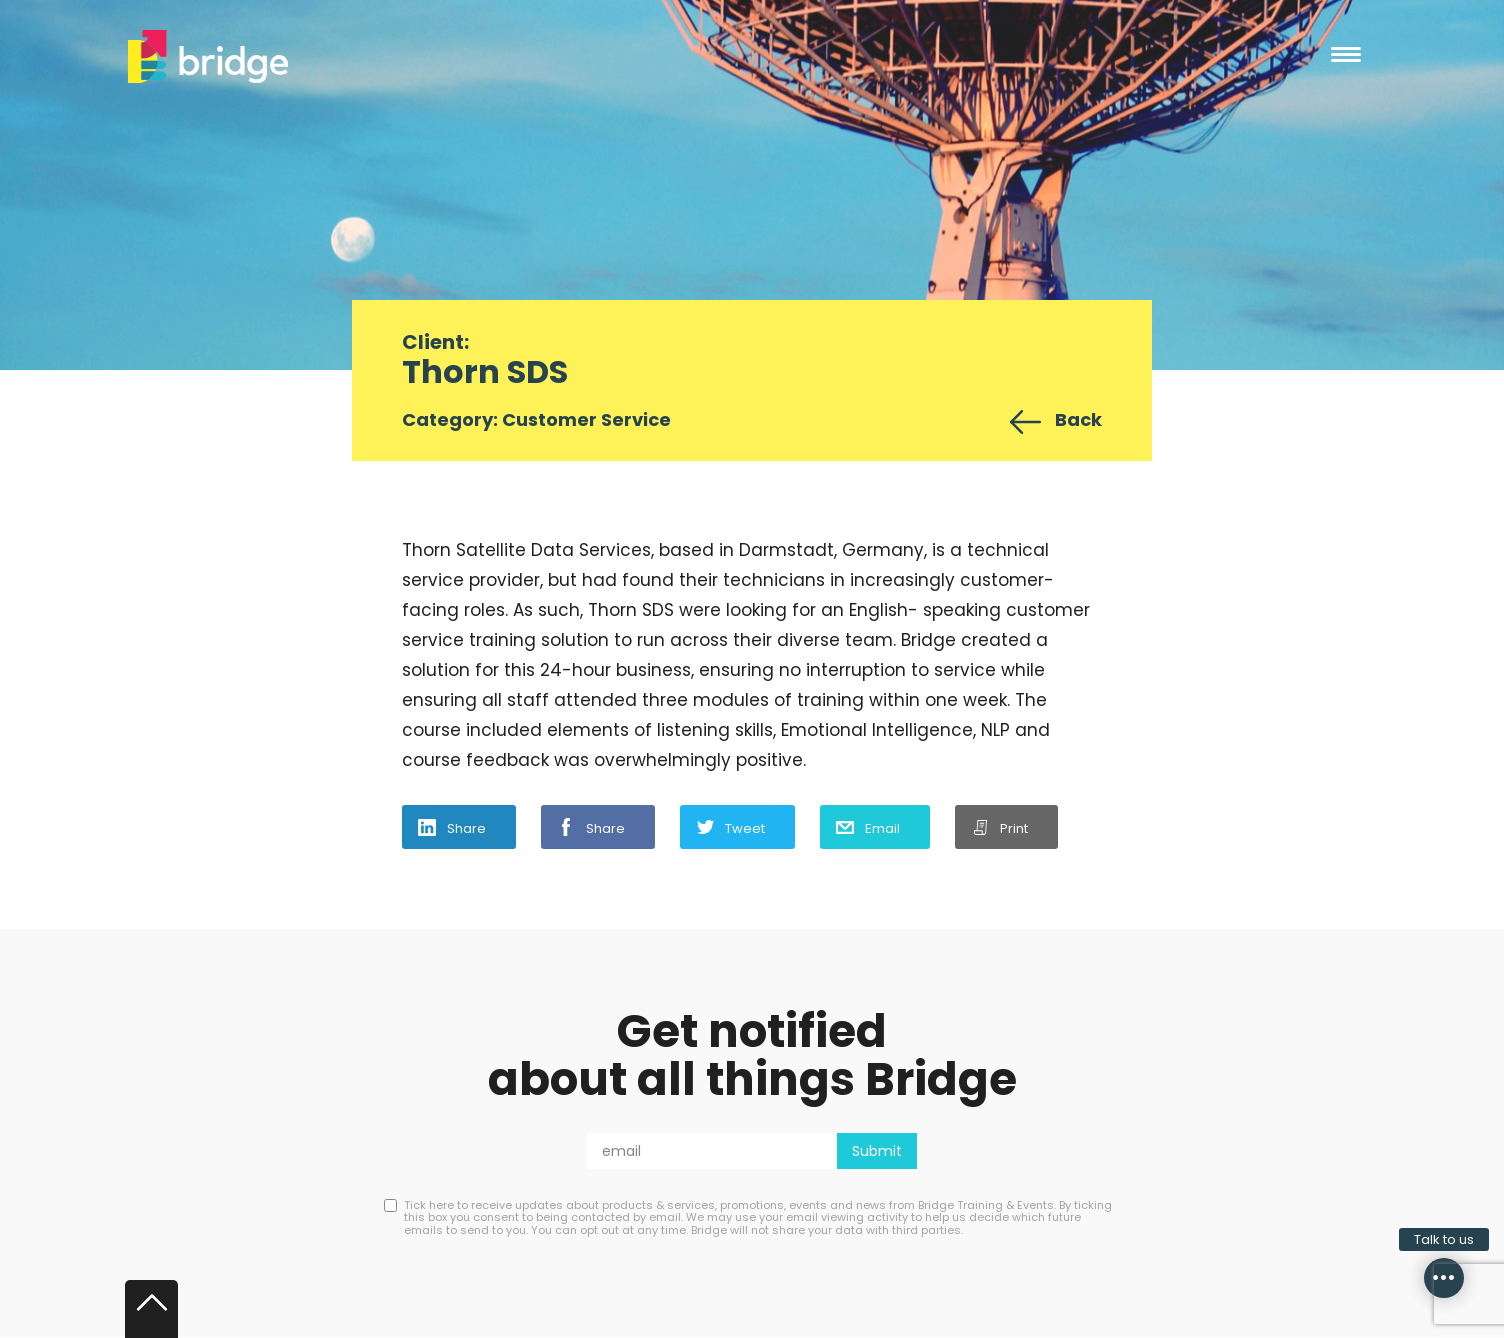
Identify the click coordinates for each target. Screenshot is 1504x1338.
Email (882, 828)
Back (1078, 419)
